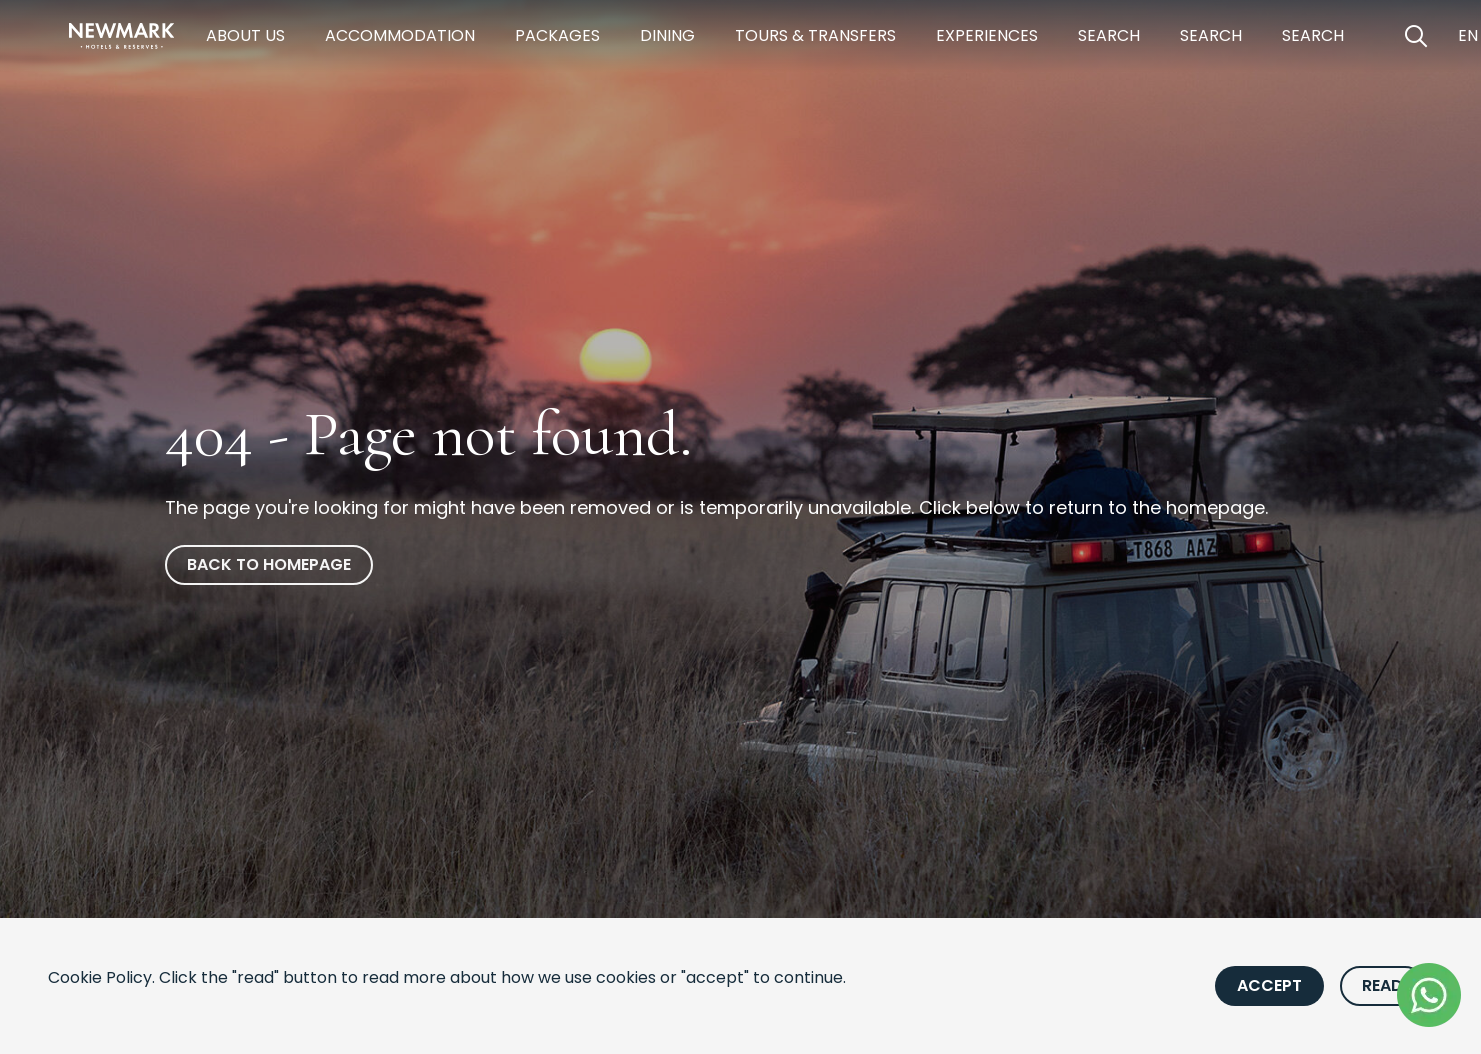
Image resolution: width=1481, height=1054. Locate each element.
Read (1382, 985)
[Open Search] (1416, 36)
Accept (1269, 985)
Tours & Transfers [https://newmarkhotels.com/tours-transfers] (815, 35)
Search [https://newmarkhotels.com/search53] (1313, 35)
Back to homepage (269, 564)
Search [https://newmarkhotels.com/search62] (1211, 35)
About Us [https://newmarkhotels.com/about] (245, 35)
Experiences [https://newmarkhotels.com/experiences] (987, 35)
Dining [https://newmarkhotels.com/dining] (667, 35)
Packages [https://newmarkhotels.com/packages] (557, 35)
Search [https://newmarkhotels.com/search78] (1109, 35)
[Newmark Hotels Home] (122, 36)
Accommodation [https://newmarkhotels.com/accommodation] (400, 35)
